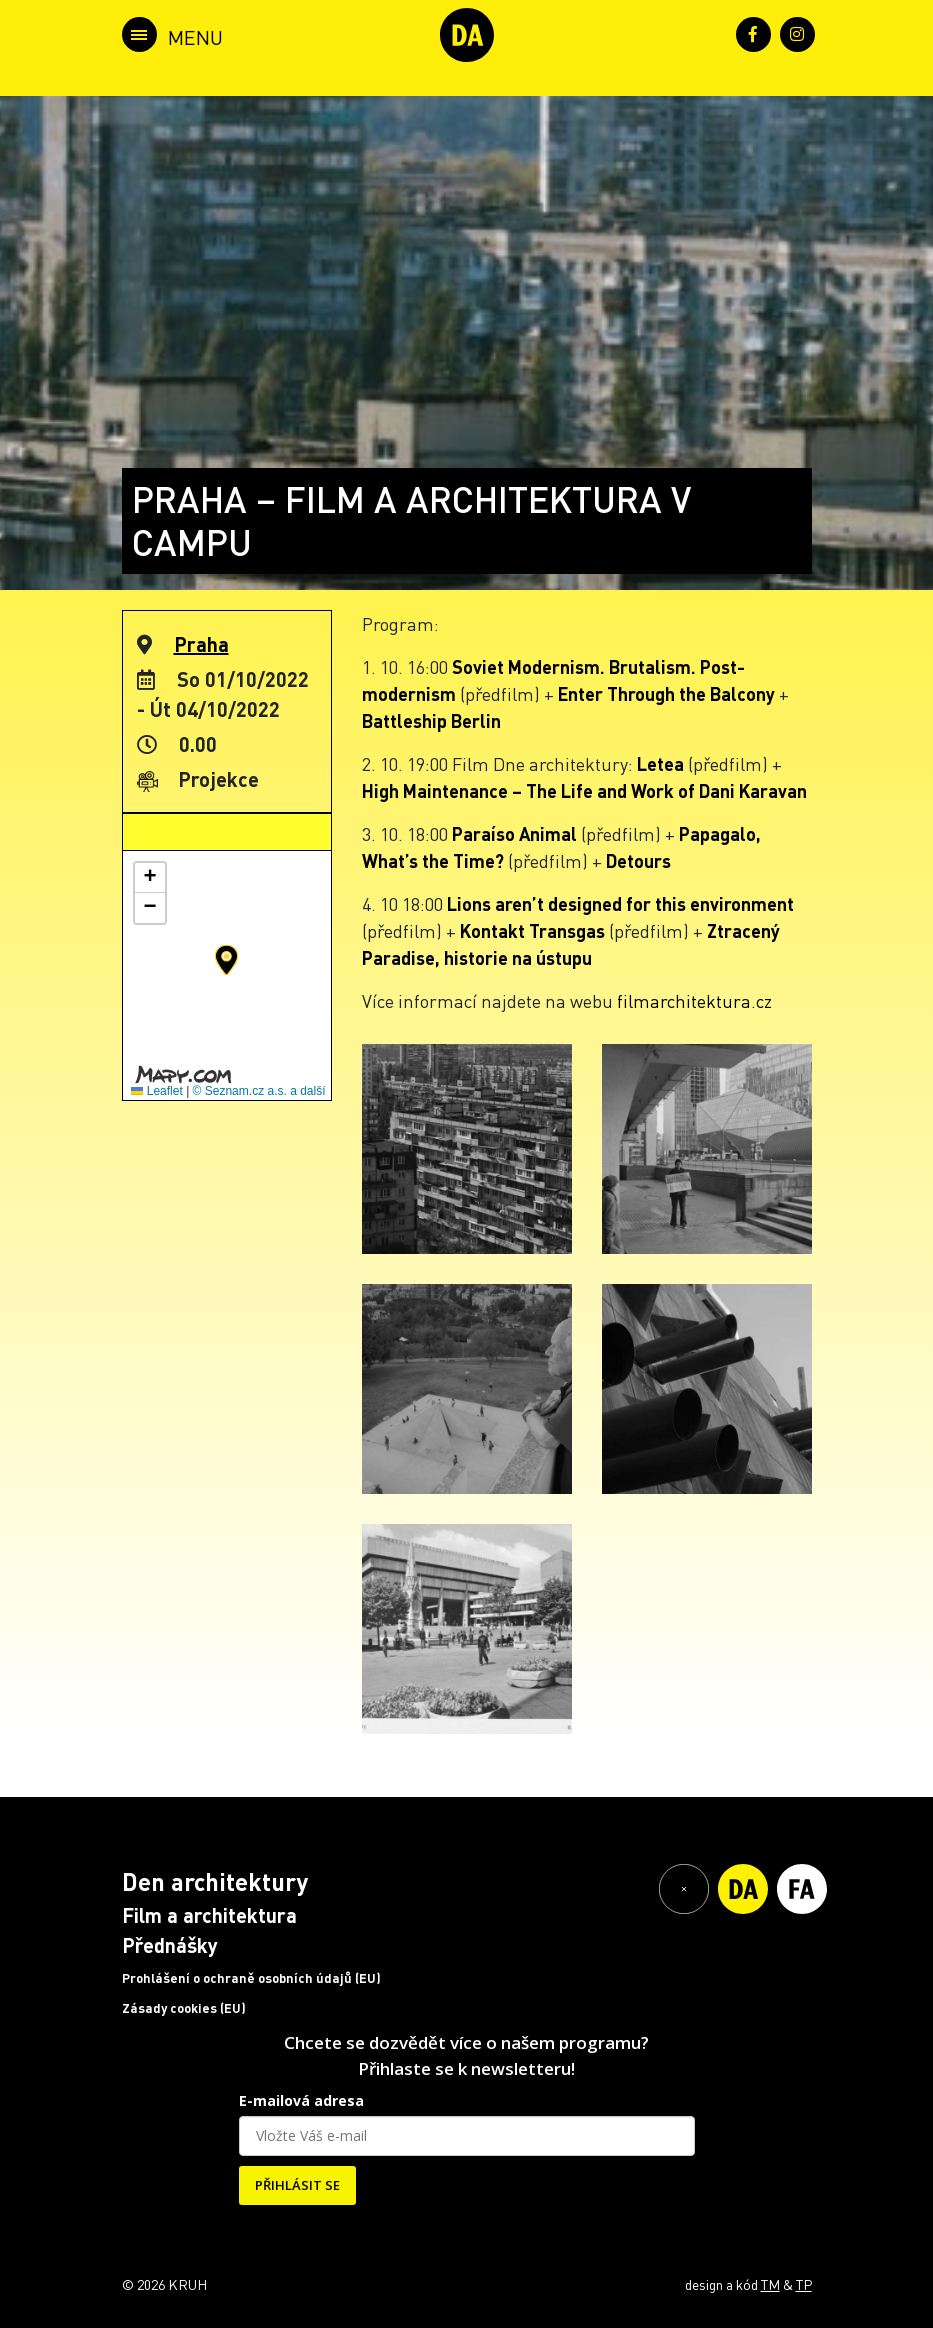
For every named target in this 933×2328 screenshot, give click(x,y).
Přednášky (170, 1945)
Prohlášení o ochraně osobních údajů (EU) (251, 1978)
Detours (638, 860)
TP (804, 2284)
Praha (201, 644)
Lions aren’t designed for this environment (620, 903)
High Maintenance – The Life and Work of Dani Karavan (584, 790)
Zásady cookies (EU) (184, 2008)
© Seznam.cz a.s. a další (259, 1091)
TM (770, 2284)
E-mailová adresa (301, 2100)
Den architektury (215, 1881)
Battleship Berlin (431, 720)
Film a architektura (209, 1915)
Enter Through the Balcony (666, 693)
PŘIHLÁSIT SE (297, 2185)
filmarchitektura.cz (694, 1000)
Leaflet (156, 1091)
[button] (226, 960)
